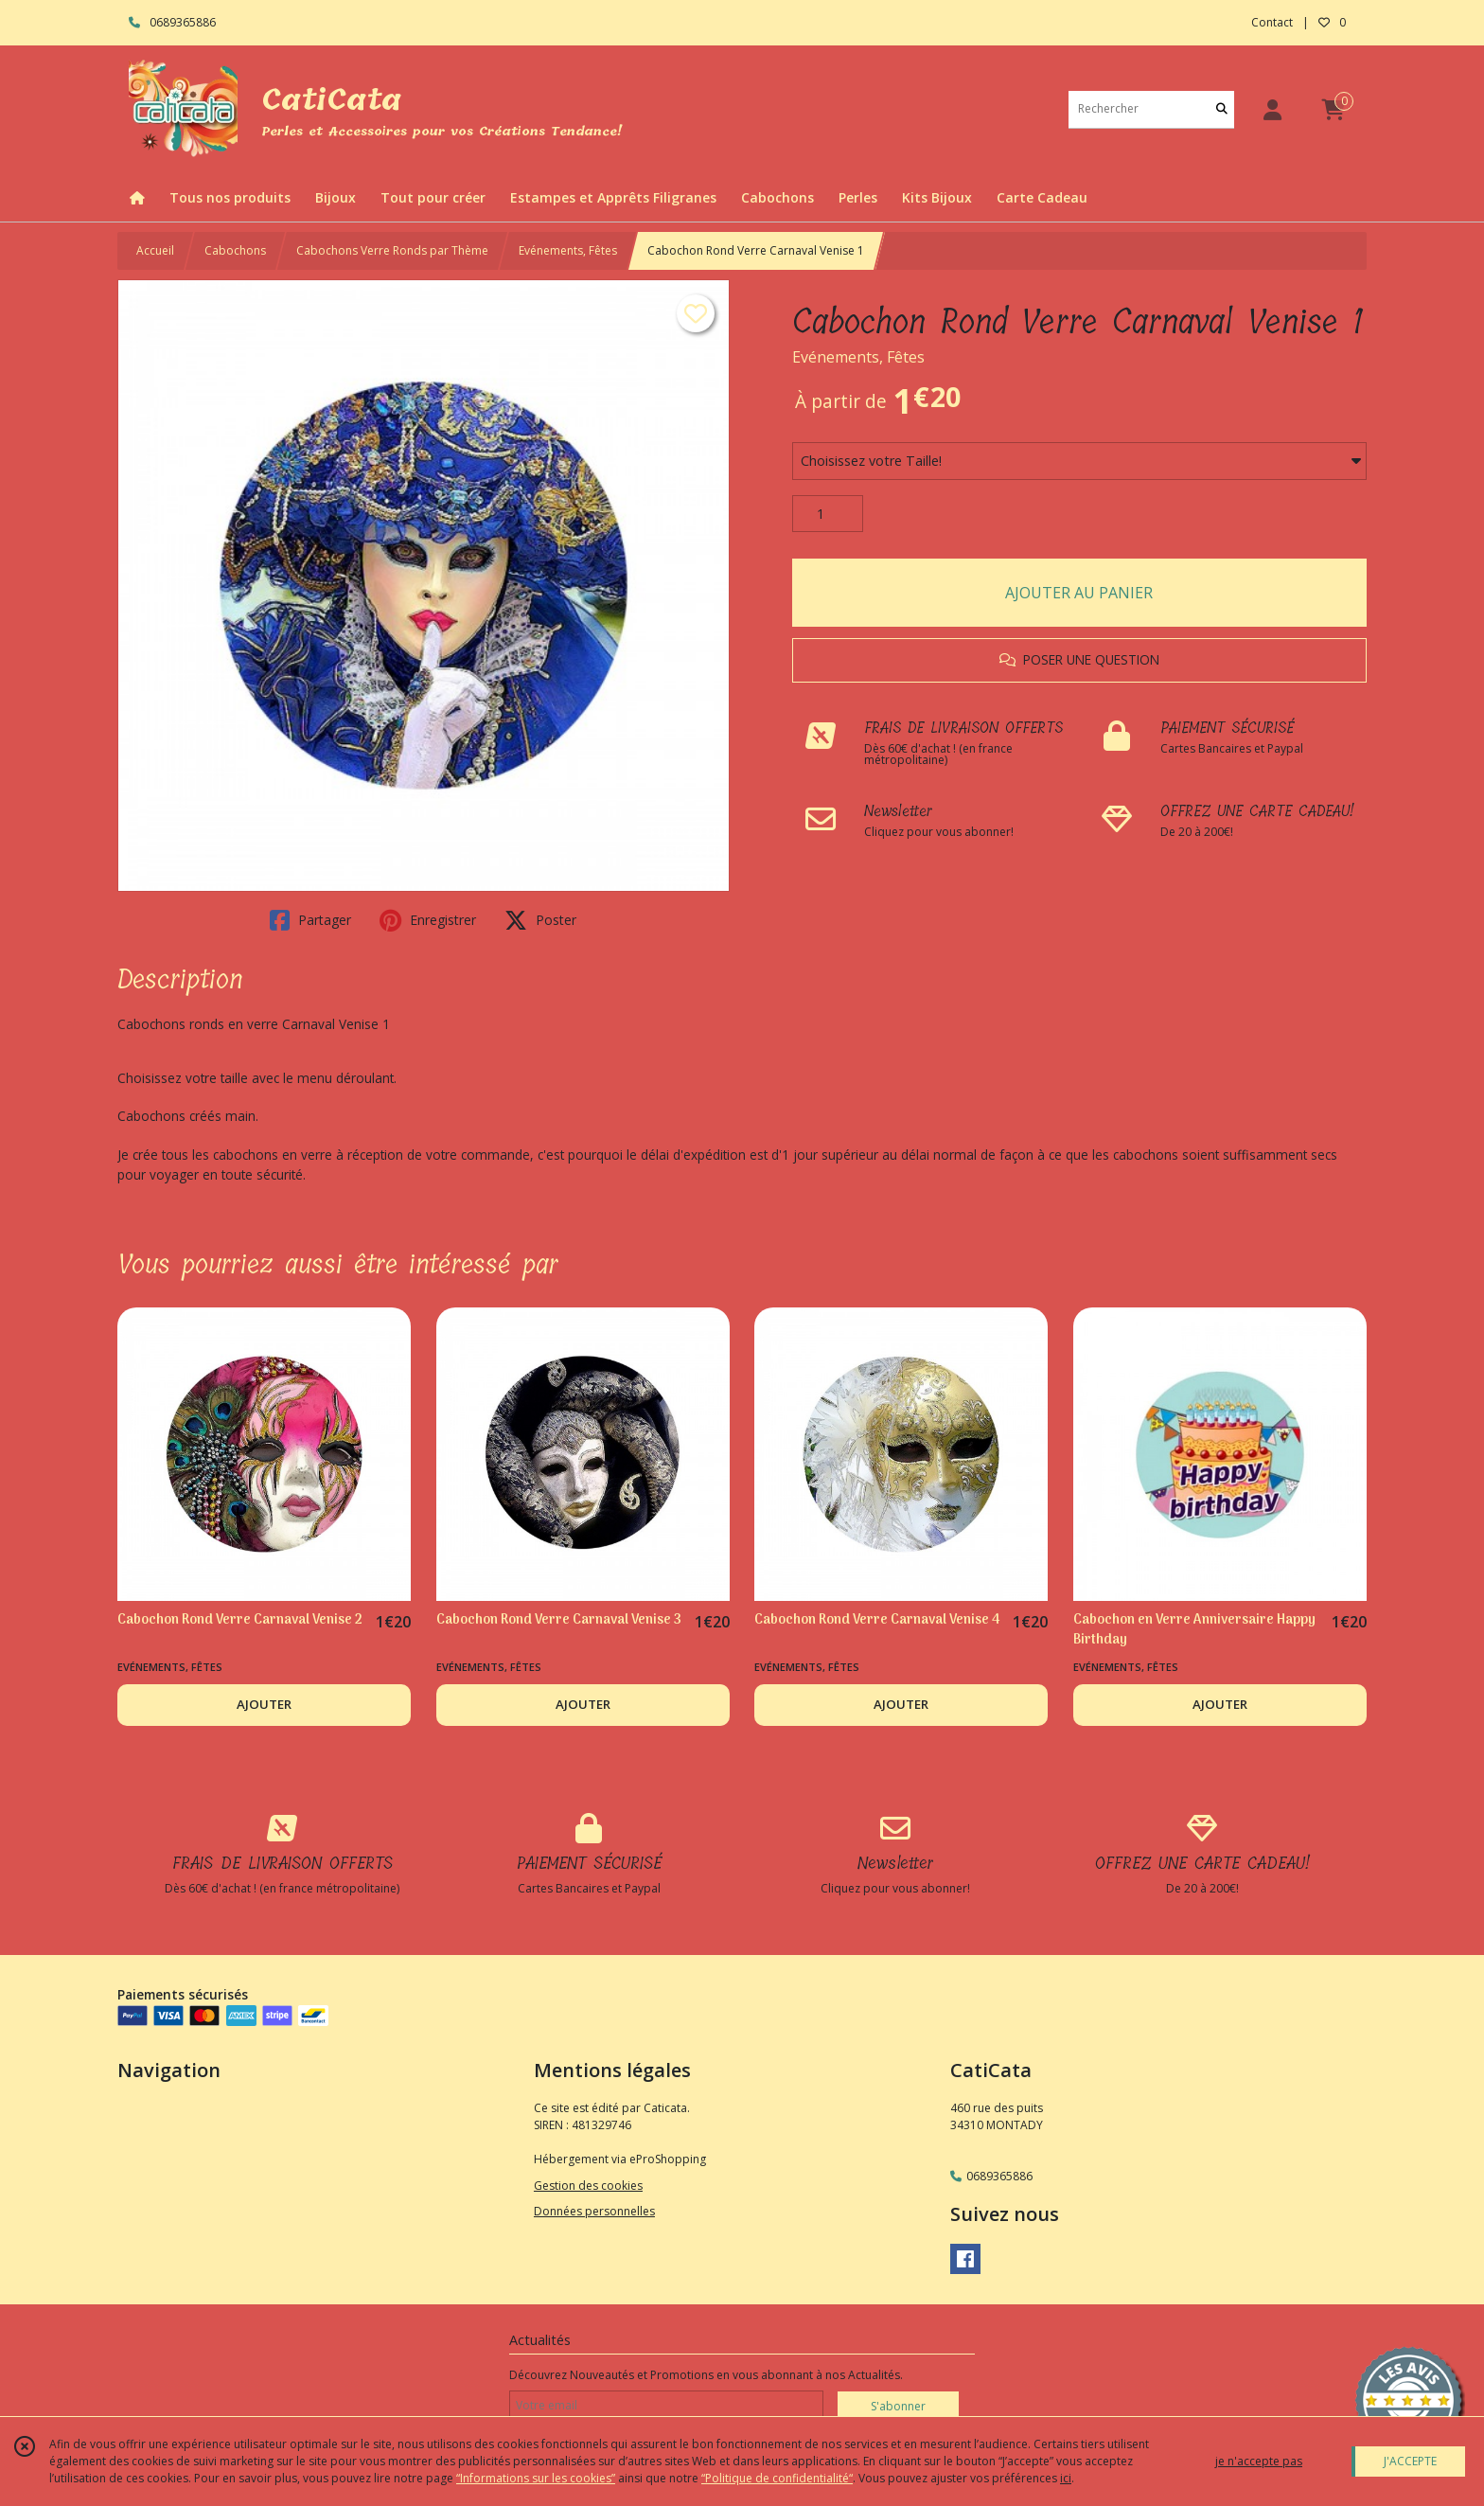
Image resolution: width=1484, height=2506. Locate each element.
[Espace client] (1272, 109)
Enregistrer (428, 920)
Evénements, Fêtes (568, 250)
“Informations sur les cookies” (535, 2478)
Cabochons (235, 250)
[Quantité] (827, 514)
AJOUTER (264, 1704)
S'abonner (898, 2406)
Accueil (155, 250)
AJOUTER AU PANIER (1079, 592)
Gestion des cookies (588, 2185)
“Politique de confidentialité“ (777, 2478)
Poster (540, 920)
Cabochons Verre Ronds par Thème (392, 250)
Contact (1272, 22)
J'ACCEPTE (1410, 2461)
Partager (310, 920)
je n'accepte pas (1258, 2461)
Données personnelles (594, 2211)
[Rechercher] (1222, 109)
